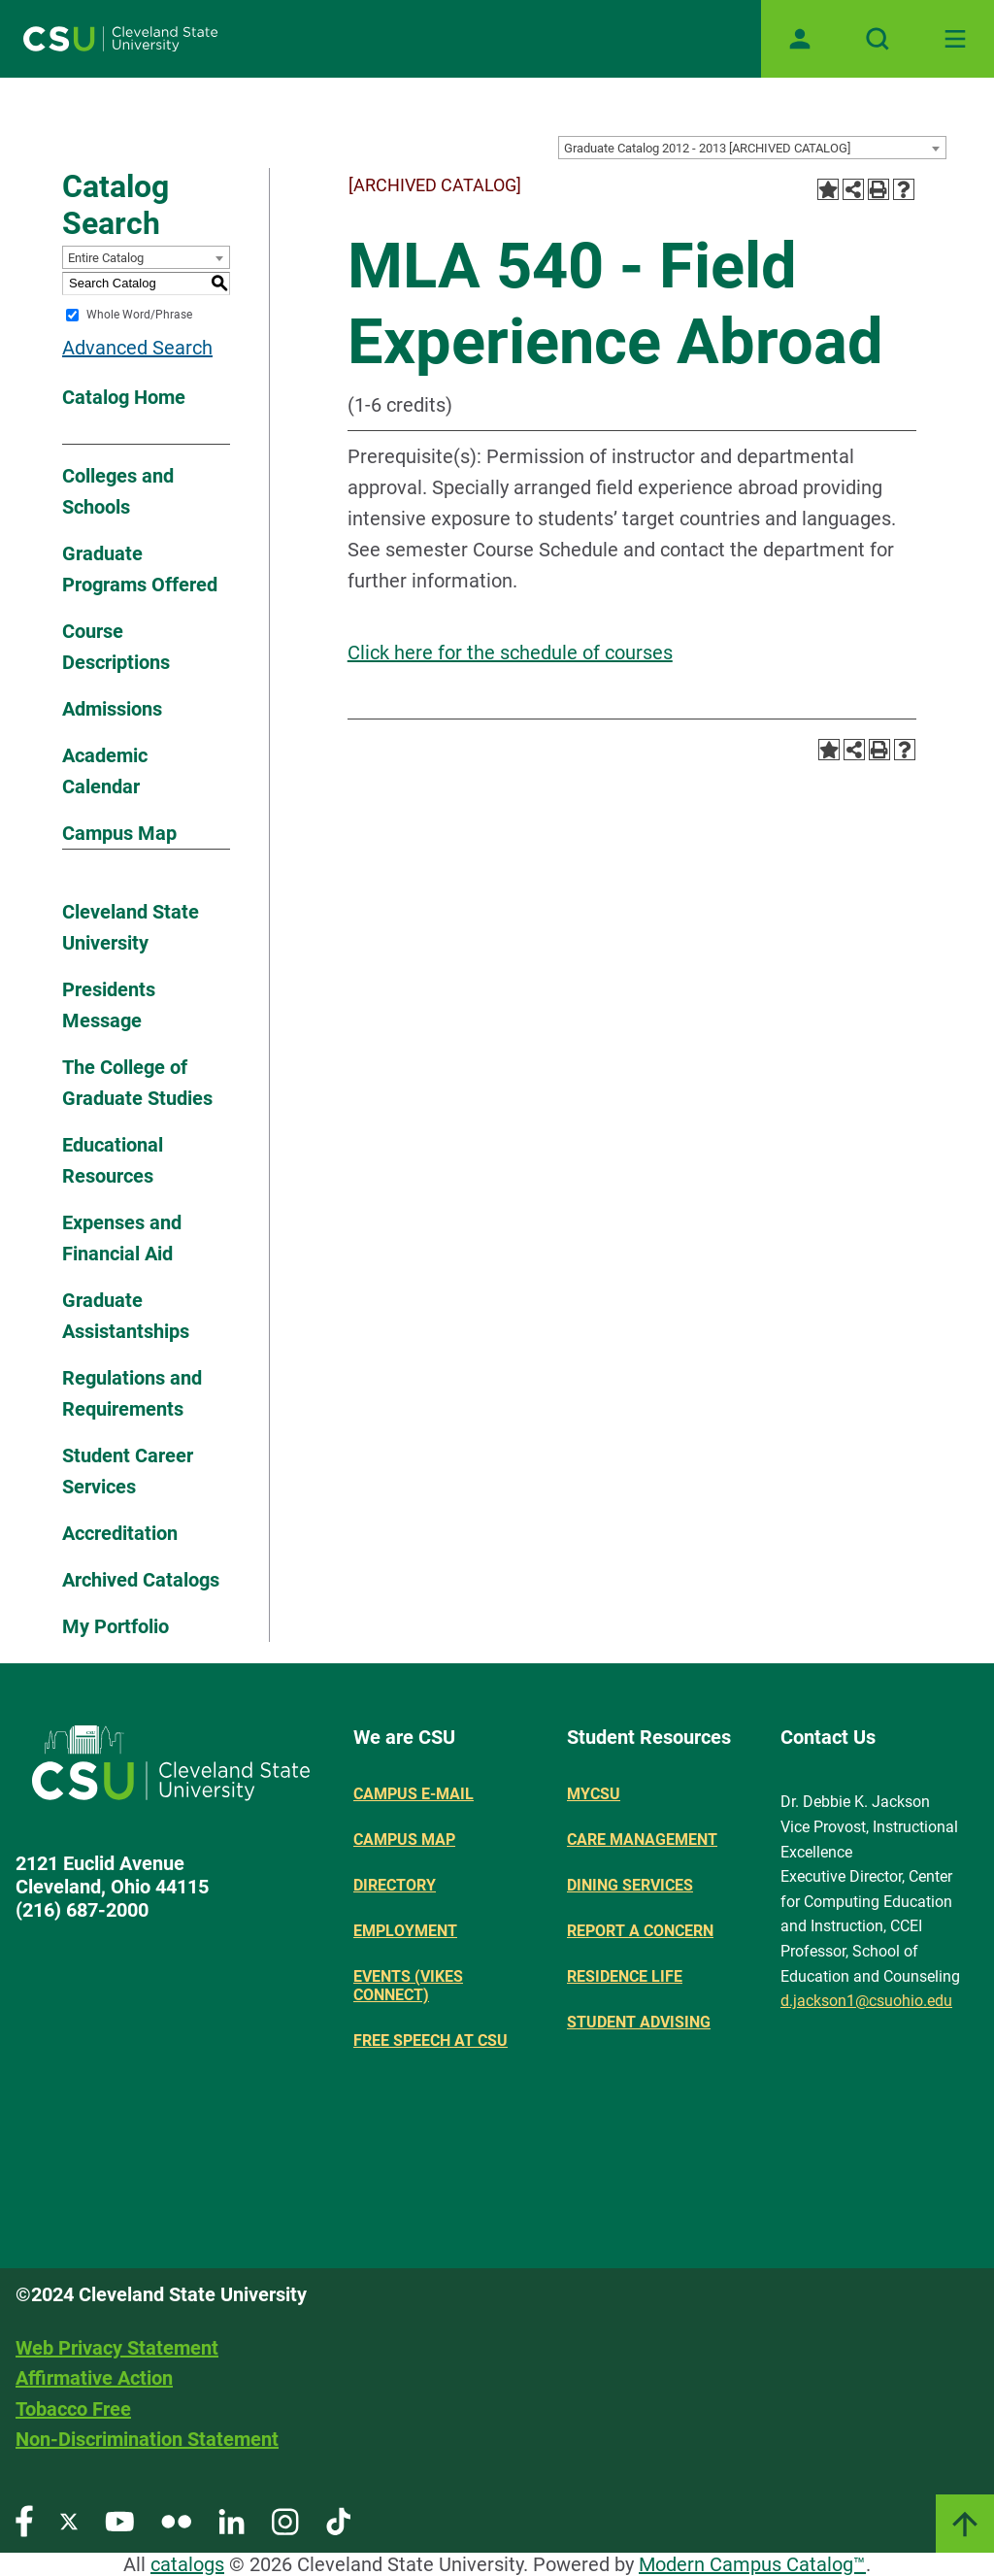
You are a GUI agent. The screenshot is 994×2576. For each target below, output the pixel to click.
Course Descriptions (116, 646)
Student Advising (639, 2022)
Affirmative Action (94, 2378)
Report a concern (640, 1931)
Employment (405, 1931)
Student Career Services (127, 1471)
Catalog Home (123, 397)
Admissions (112, 708)
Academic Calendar (105, 771)
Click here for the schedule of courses (510, 652)
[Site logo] (120, 38)
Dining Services (630, 1885)
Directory (394, 1885)
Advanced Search (137, 347)
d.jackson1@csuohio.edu (866, 2000)
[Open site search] (877, 39)
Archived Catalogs (140, 1579)
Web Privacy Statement (117, 2347)
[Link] (965, 2523)
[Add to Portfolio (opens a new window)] (828, 189)
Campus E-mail (413, 1794)
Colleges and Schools (118, 491)
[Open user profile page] (800, 39)
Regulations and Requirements (132, 1393)
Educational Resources (112, 1160)
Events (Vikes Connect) (408, 1985)
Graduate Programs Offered (139, 569)
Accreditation (120, 1533)
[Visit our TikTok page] (338, 2520)
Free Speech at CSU (430, 2040)
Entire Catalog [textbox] (106, 258)
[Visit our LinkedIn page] (231, 2520)
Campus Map (119, 833)
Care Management (642, 1839)
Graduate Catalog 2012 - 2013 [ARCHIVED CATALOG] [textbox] (707, 148)
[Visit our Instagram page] (285, 2520)
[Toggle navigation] (955, 39)
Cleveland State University (130, 927)
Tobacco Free (73, 2409)
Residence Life (624, 1976)
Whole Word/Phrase (139, 314)
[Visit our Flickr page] (176, 2520)
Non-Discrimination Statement (147, 2439)
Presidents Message (108, 1005)
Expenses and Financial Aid (122, 1238)
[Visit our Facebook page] (24, 2520)
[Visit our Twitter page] (69, 2520)
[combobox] (752, 147)
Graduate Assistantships (125, 1315)
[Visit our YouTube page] (119, 2520)
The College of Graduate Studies (137, 1082)
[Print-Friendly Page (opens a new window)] (878, 189)
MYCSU (593, 1794)
